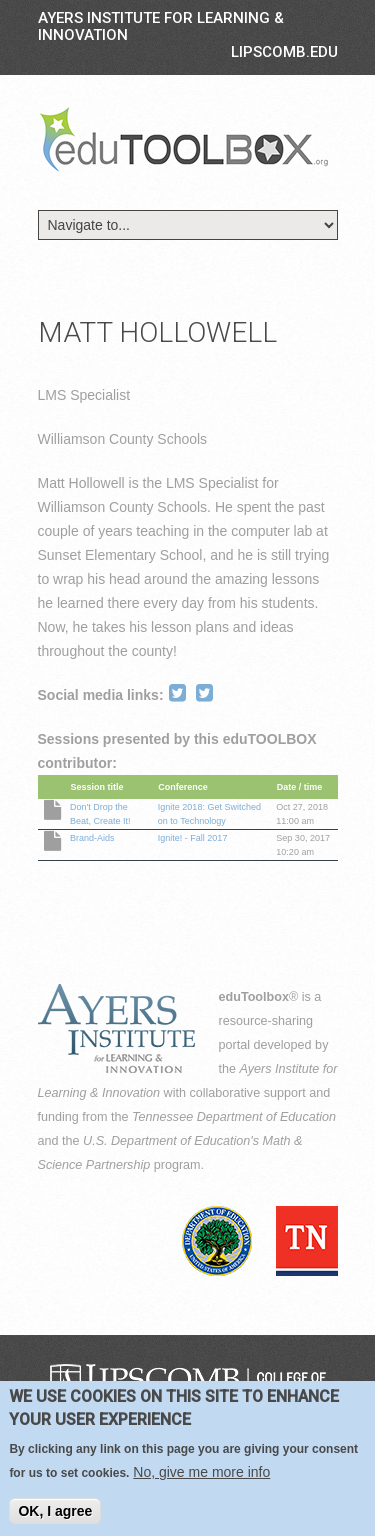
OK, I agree (55, 1515)
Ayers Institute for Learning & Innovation (161, 26)
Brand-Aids (92, 838)
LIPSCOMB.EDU (284, 52)
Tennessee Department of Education (234, 1117)
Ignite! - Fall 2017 (193, 838)
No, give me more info (201, 1476)
